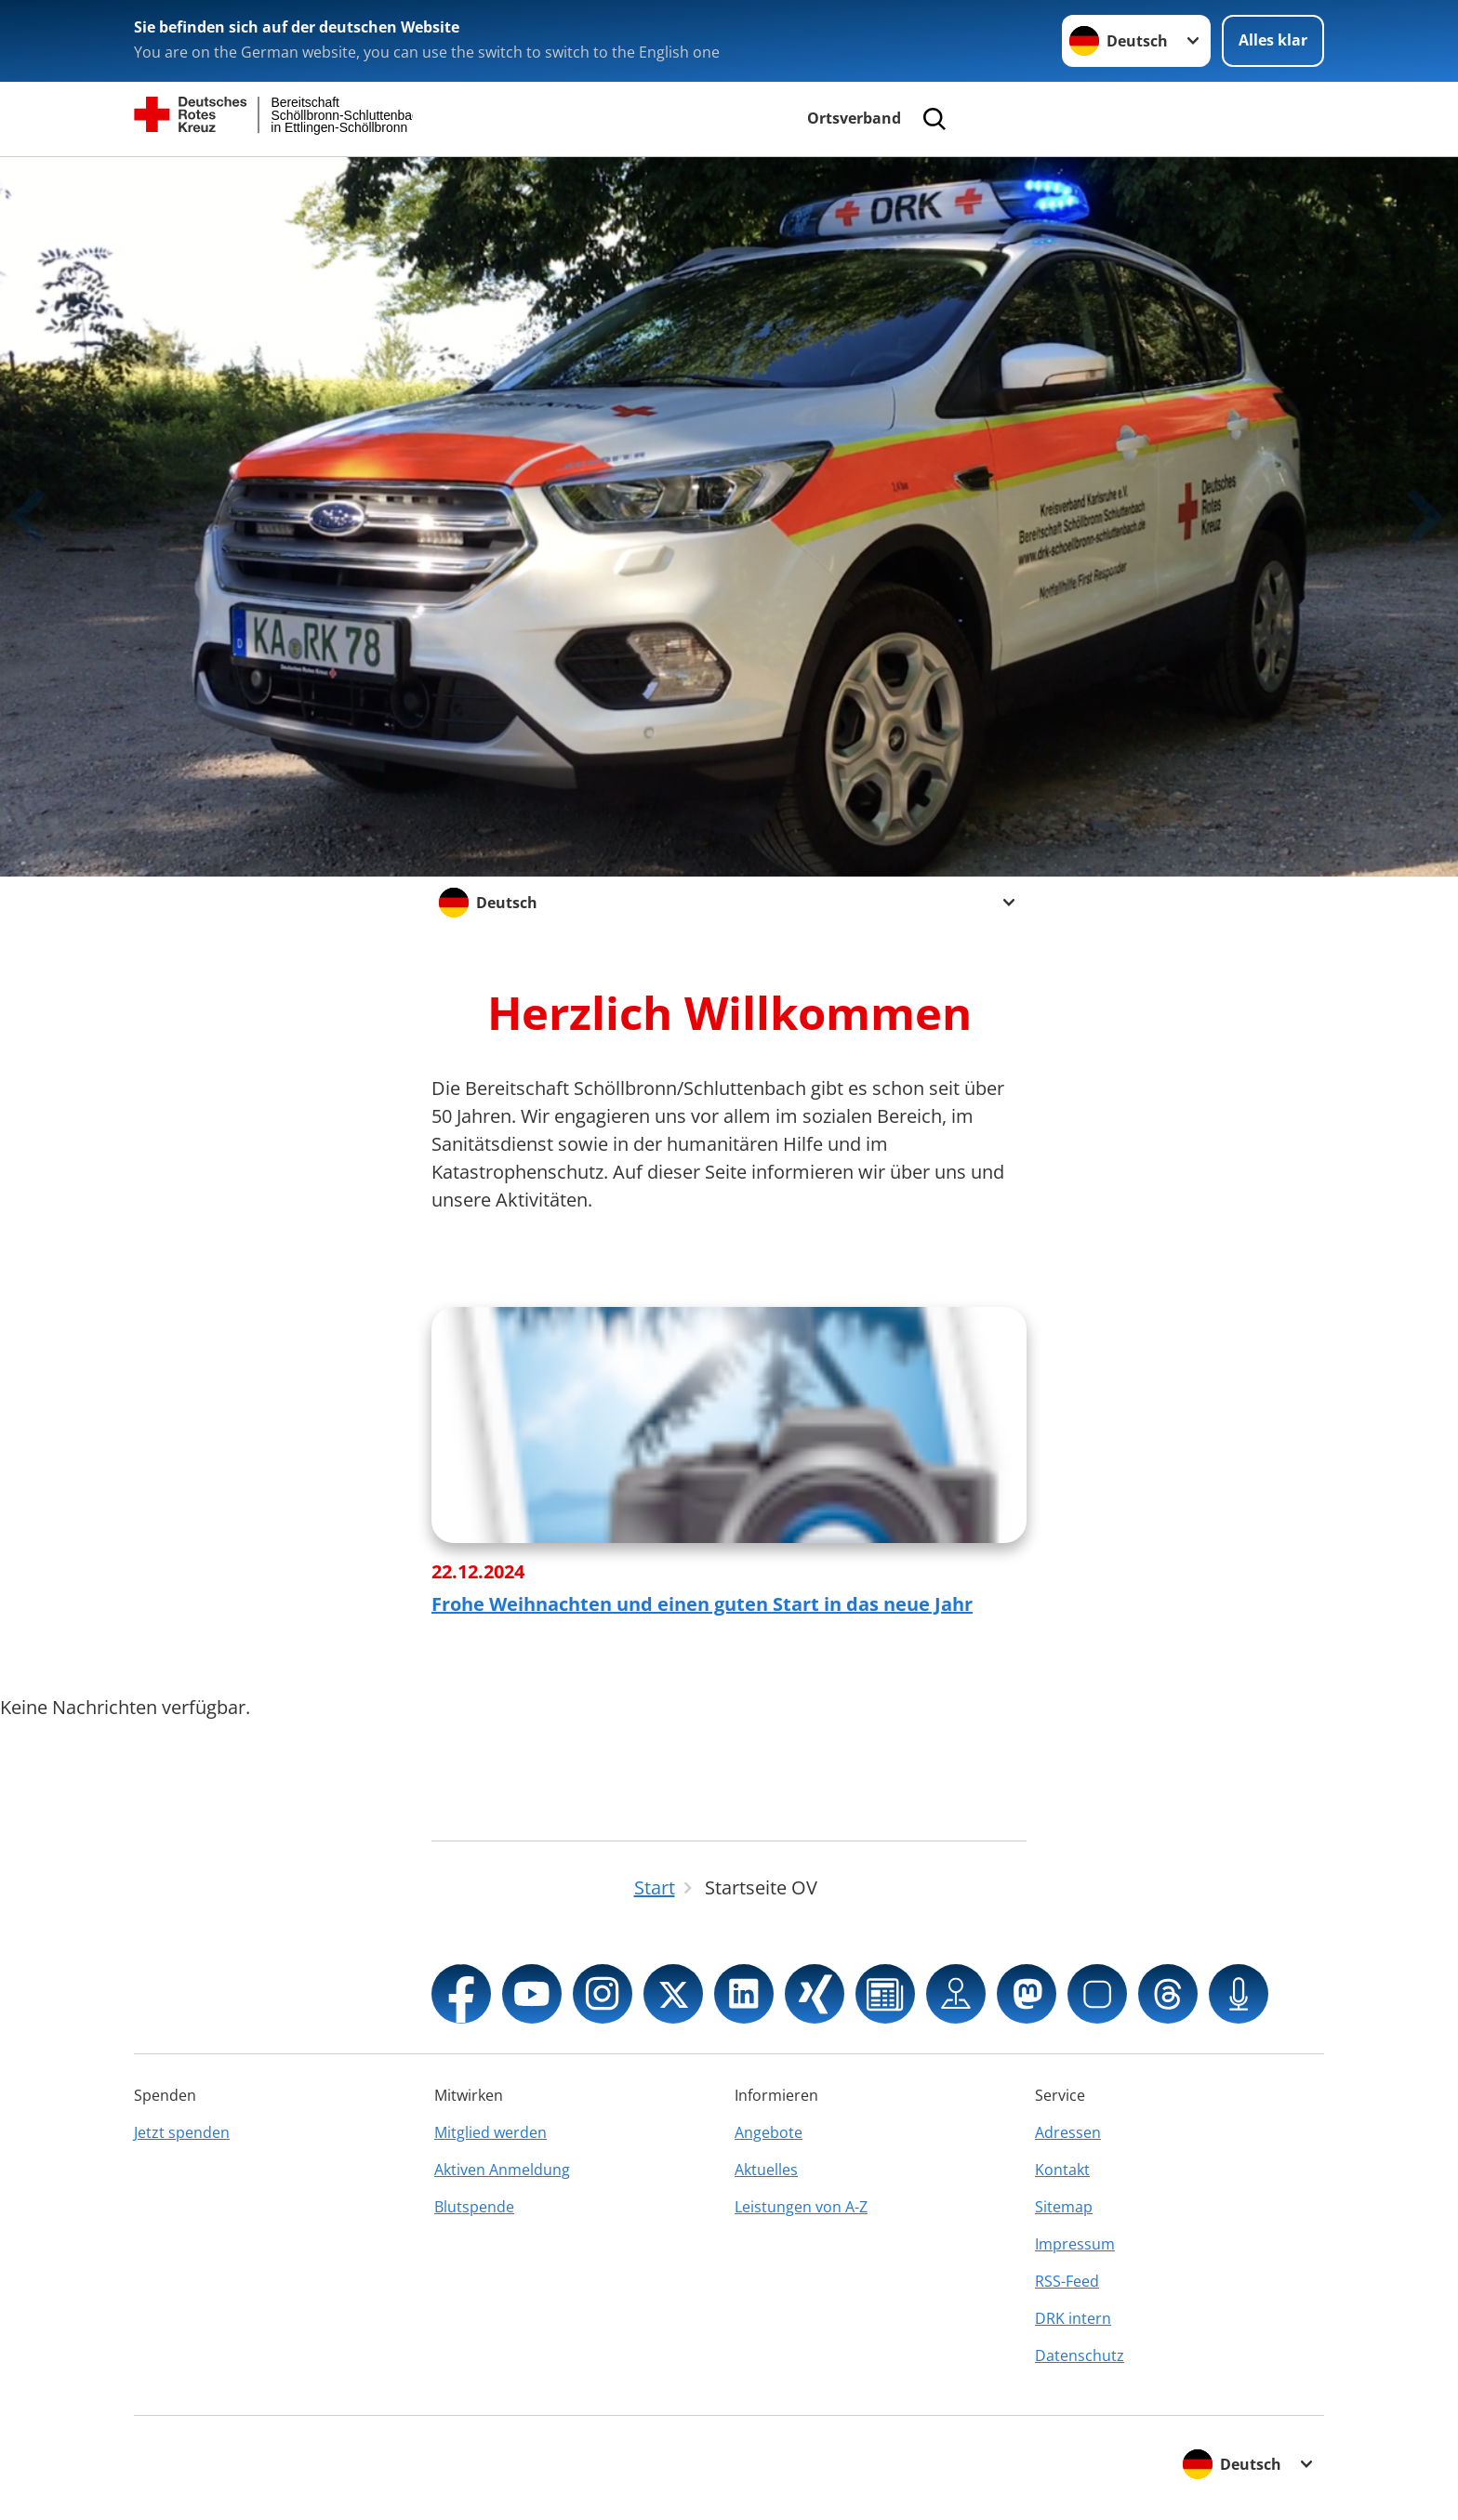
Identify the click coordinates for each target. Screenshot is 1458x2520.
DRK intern (1073, 2318)
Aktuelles (766, 2169)
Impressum (1075, 2244)
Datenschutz (1079, 2355)
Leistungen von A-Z (801, 2207)
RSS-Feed (1067, 2281)
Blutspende (474, 2207)
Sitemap (1064, 2207)
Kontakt (1062, 2169)
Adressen (1068, 2132)
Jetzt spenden (182, 2132)
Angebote (768, 2132)
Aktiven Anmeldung (502, 2169)
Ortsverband (854, 118)
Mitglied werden (490, 2132)
